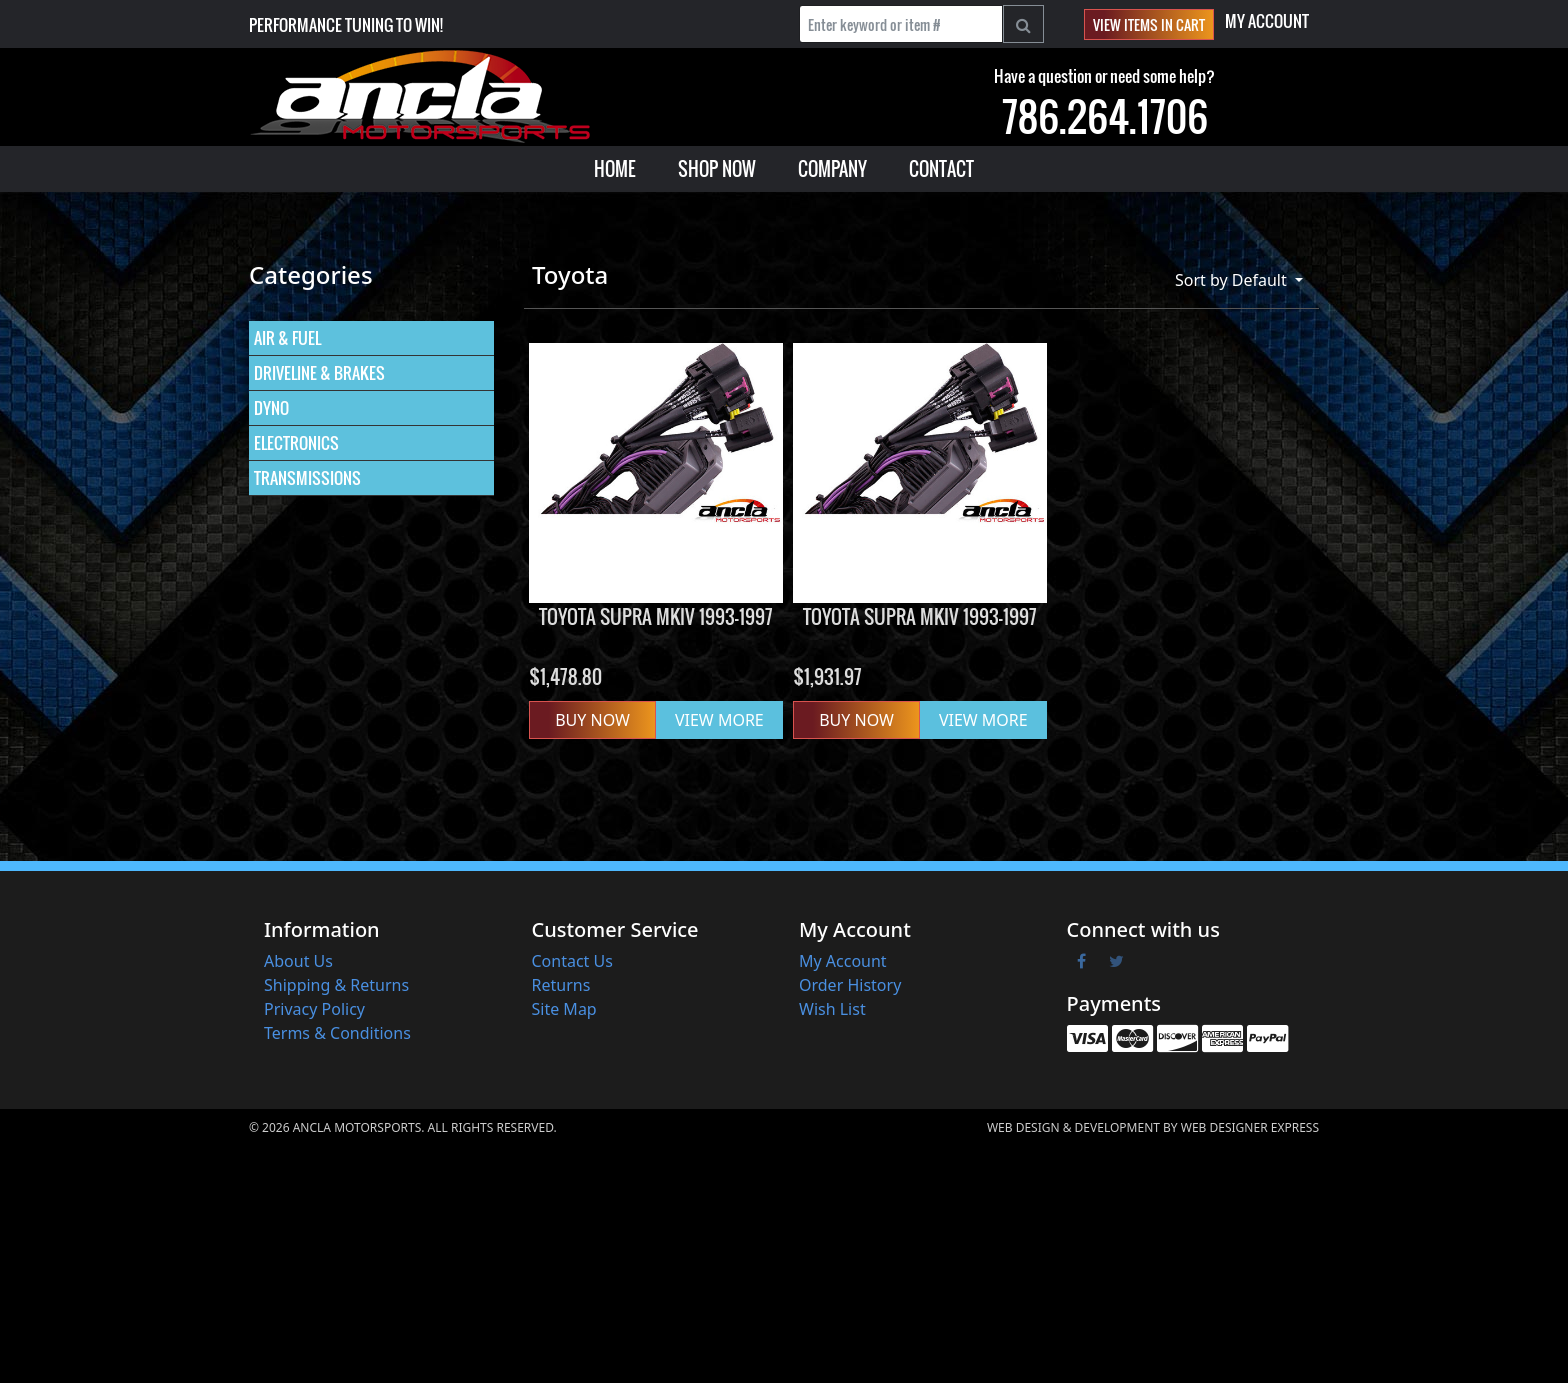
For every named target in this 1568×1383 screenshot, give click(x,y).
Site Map (564, 1009)
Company (832, 169)
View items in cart (1149, 24)
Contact (941, 169)
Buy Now (592, 720)
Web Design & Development (1073, 1127)
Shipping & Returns (336, 985)
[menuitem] (615, 169)
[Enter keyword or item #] (901, 24)
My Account (1267, 21)
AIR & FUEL (287, 338)
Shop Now (717, 169)
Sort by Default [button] (1233, 280)
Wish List (832, 1009)
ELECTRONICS (296, 443)
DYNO (271, 408)
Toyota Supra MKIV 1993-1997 (656, 616)
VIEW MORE (719, 720)
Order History (850, 985)
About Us (298, 961)
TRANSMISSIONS (307, 478)
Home (615, 169)
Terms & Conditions (337, 1033)
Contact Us (572, 961)
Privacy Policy (314, 1009)
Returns (561, 985)
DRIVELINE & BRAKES (319, 373)
